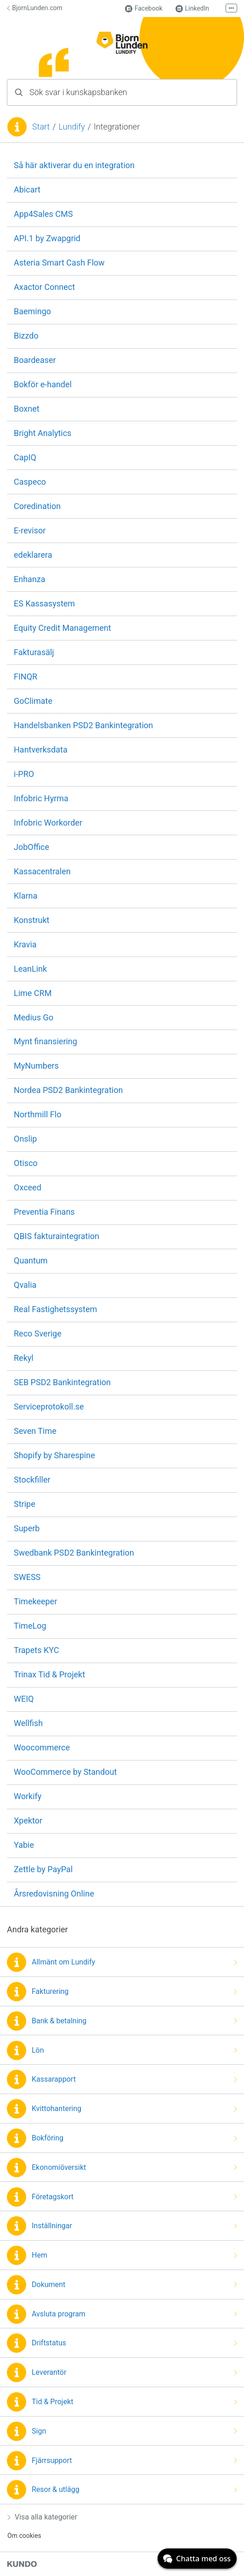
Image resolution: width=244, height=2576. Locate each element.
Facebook (144, 8)
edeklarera (33, 555)
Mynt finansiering (45, 1041)
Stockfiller (32, 1479)
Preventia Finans (44, 1212)
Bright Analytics (42, 433)
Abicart (27, 189)
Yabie (24, 1845)
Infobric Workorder (48, 822)
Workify (27, 1796)
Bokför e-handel (43, 384)
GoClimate (33, 701)
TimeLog (30, 1626)
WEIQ (24, 1699)
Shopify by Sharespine (54, 1455)
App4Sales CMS (43, 214)
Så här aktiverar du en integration (74, 165)
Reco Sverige (38, 1333)
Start (41, 126)
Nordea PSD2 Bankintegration (68, 1090)
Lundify (71, 126)
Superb (27, 1528)
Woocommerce (42, 1747)
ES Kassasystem (44, 603)
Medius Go (33, 1017)
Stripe (24, 1504)
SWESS (27, 1577)
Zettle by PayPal (43, 1869)
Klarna (25, 895)
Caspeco (30, 482)
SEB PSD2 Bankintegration (62, 1382)
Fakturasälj (34, 652)
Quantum (31, 1260)
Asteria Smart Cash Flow (59, 262)
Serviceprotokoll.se (49, 1406)
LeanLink (30, 969)
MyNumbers (36, 1065)
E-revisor (29, 530)
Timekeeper (35, 1601)
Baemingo (32, 311)
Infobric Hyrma (41, 798)
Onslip (25, 1139)
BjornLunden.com (34, 7)
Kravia (25, 944)
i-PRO (24, 774)
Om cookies (24, 2535)
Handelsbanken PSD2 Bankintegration (83, 725)
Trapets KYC (36, 1650)
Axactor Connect (44, 287)
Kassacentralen (42, 871)
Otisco (26, 1163)
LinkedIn (193, 8)
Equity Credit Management (62, 628)
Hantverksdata (41, 749)
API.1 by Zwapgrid (47, 238)
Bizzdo (26, 335)
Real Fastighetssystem (55, 1309)
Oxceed (27, 1187)
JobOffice (31, 847)
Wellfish (28, 1723)
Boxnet (27, 408)
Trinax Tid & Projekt (49, 1674)
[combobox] (122, 92)
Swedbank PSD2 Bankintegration (74, 1552)
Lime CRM (32, 993)
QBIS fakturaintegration (56, 1236)
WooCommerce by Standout (65, 1772)
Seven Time (35, 1431)
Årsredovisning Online (54, 1893)
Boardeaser (35, 360)
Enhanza (29, 579)
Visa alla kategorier (42, 2517)
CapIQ (25, 457)
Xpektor (28, 1820)
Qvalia (25, 1285)
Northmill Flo (37, 1114)
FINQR (25, 676)
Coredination (37, 506)
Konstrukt (31, 920)
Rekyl (24, 1358)
